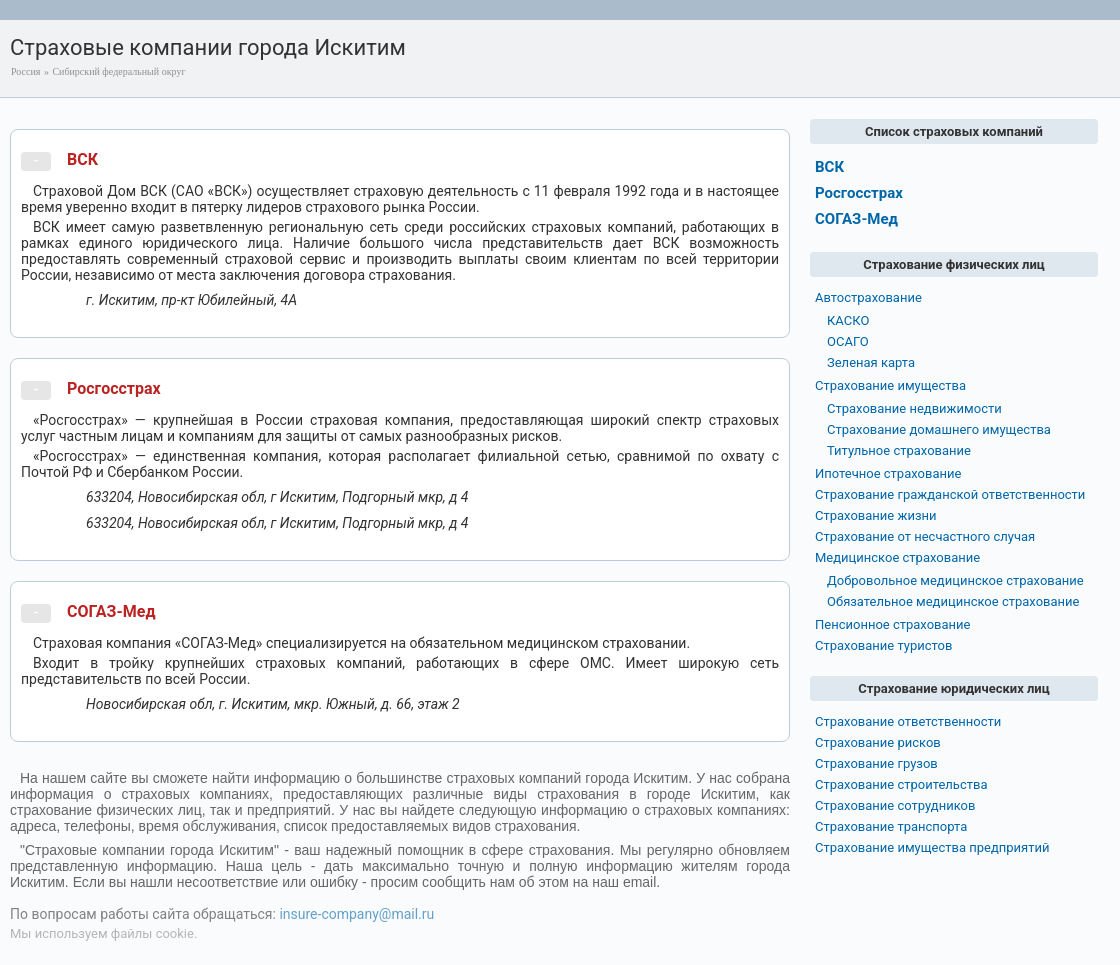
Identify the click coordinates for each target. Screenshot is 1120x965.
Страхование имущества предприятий (932, 847)
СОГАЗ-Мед (111, 611)
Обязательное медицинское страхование (953, 601)
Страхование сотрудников (895, 805)
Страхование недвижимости (914, 408)
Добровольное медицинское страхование (955, 580)
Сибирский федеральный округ (118, 71)
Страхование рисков (878, 742)
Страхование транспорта (891, 826)
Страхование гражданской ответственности (950, 494)
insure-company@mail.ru (356, 914)
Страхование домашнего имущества (939, 429)
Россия (25, 71)
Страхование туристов (883, 645)
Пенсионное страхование (892, 624)
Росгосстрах (114, 388)
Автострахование (868, 297)
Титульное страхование (899, 450)
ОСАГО (848, 341)
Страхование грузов (876, 763)
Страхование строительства (901, 784)
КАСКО (848, 320)
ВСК (82, 159)
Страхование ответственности (908, 721)
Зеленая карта (871, 362)
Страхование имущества (890, 385)
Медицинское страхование (897, 557)
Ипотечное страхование (888, 473)
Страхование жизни (876, 515)
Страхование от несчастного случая (925, 536)
